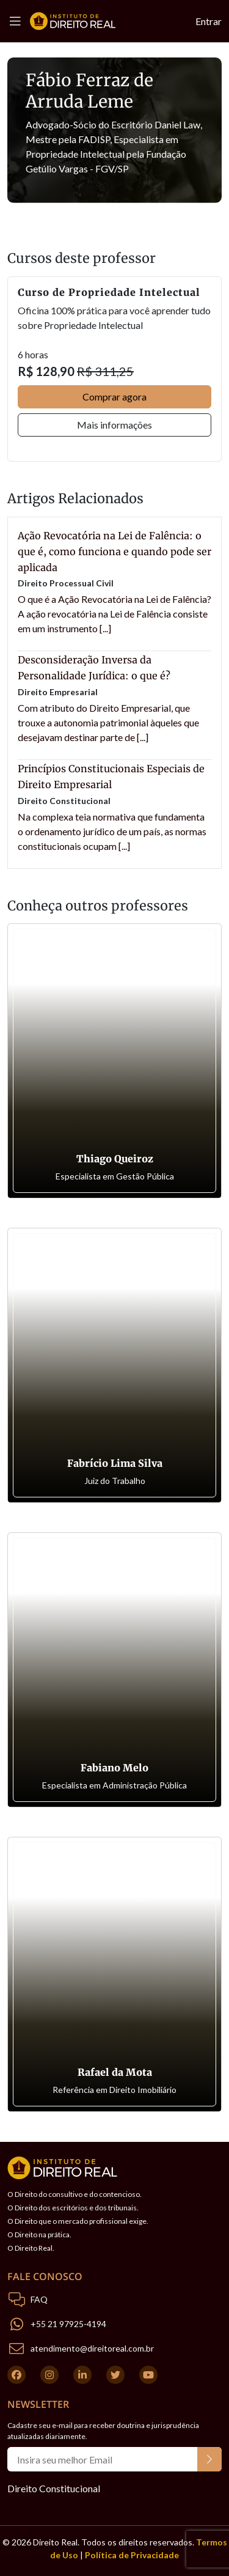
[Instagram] (49, 2375)
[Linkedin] (82, 2375)
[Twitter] (115, 2375)
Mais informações (114, 424)
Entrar (208, 21)
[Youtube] (148, 2375)
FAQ (39, 2299)
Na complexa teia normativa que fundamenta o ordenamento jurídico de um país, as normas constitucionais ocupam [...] (112, 831)
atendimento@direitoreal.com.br (92, 2348)
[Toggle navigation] (18, 21)
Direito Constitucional (53, 2488)
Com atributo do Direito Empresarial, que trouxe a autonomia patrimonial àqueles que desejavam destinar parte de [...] (108, 722)
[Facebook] (16, 2375)
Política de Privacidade (132, 2555)
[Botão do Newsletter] (209, 2459)
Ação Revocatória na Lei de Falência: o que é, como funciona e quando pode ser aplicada (114, 552)
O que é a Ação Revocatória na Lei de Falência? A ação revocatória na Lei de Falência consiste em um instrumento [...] (114, 613)
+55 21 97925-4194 (68, 2324)
